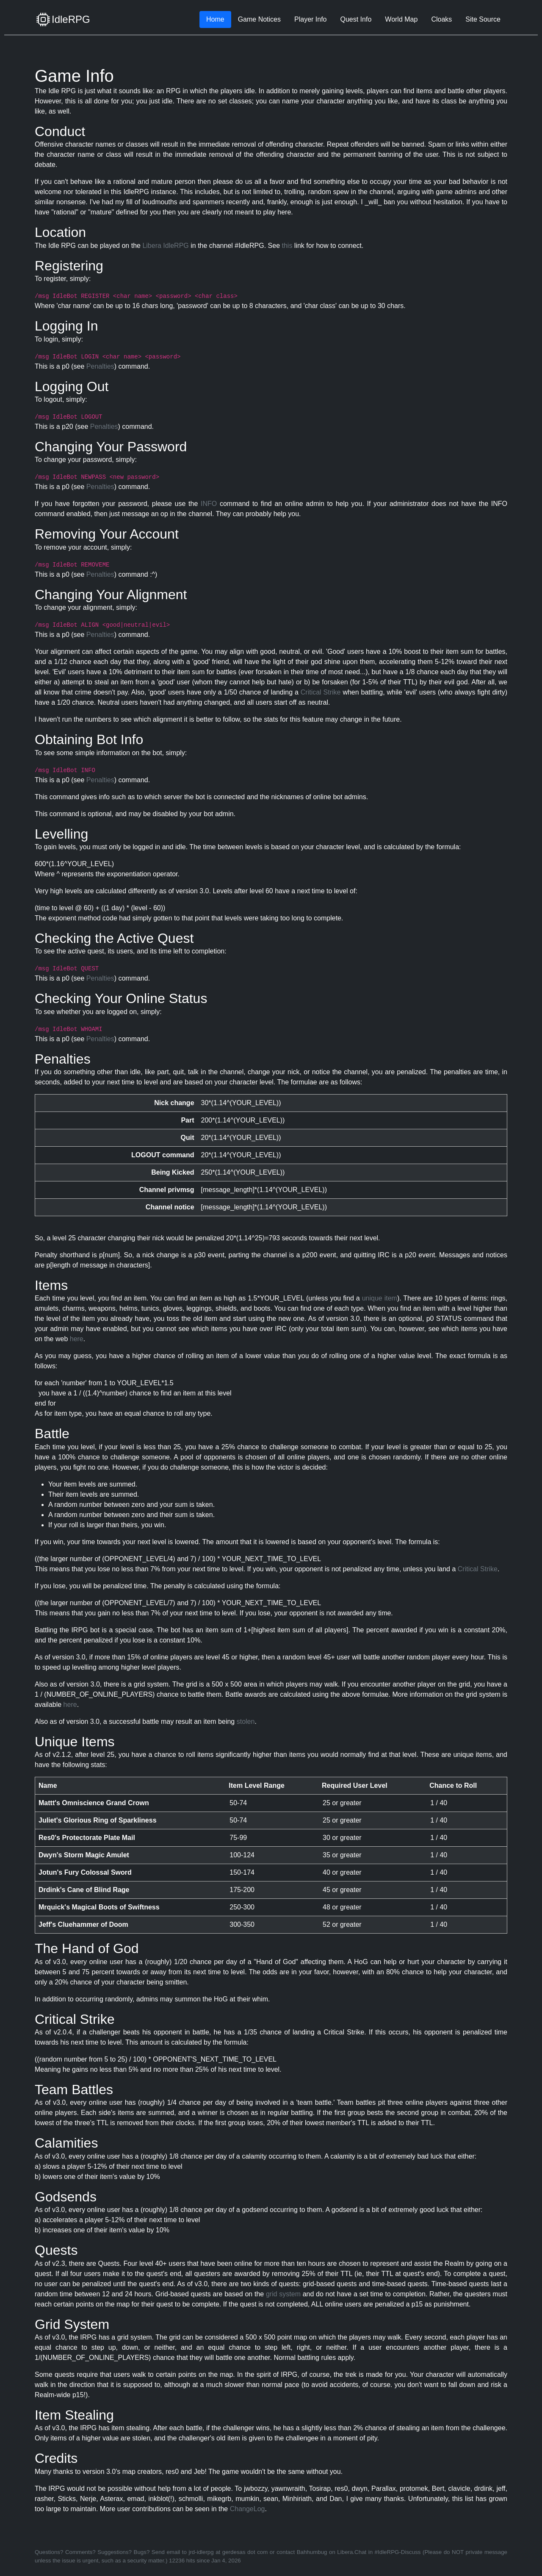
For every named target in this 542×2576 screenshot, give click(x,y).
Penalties (100, 366)
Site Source (483, 19)
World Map (401, 19)
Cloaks (441, 19)
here (76, 1338)
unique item (379, 1298)
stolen (246, 1721)
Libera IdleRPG (165, 245)
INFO (209, 503)
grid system (283, 2294)
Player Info (310, 19)
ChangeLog (247, 2508)
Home (215, 19)
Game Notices (259, 19)
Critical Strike (321, 692)
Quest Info (355, 19)
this (287, 245)
